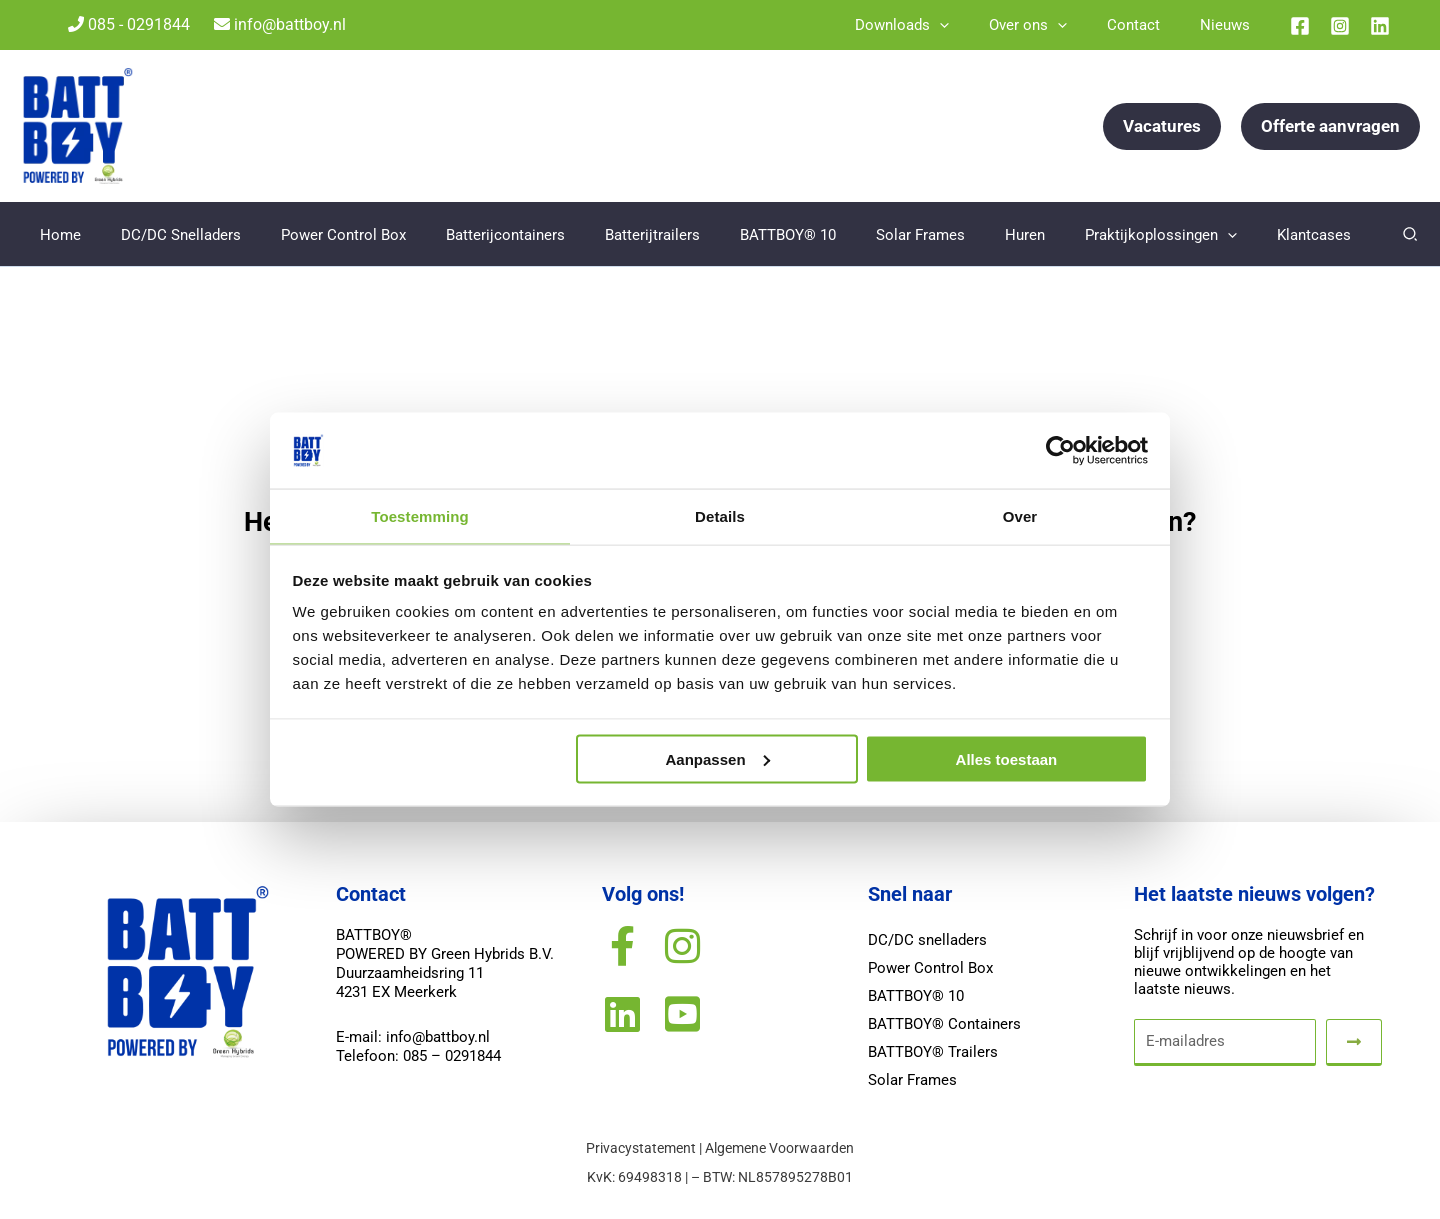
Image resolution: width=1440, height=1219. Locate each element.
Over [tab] (1020, 515)
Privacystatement (641, 1149)
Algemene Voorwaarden (779, 1149)
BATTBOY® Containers (944, 1025)
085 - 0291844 (129, 24)
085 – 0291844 (452, 1058)
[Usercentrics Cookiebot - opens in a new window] (1060, 450)
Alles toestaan (1007, 759)
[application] (974, 25)
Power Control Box (930, 969)
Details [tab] (720, 515)
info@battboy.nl (280, 24)
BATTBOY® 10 (916, 997)
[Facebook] (1300, 26)
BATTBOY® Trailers (933, 1053)
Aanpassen (718, 759)
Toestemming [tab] (420, 515)
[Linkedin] (1380, 26)
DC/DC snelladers (927, 941)
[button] (1162, 126)
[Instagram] (1340, 26)
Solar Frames (912, 1081)
